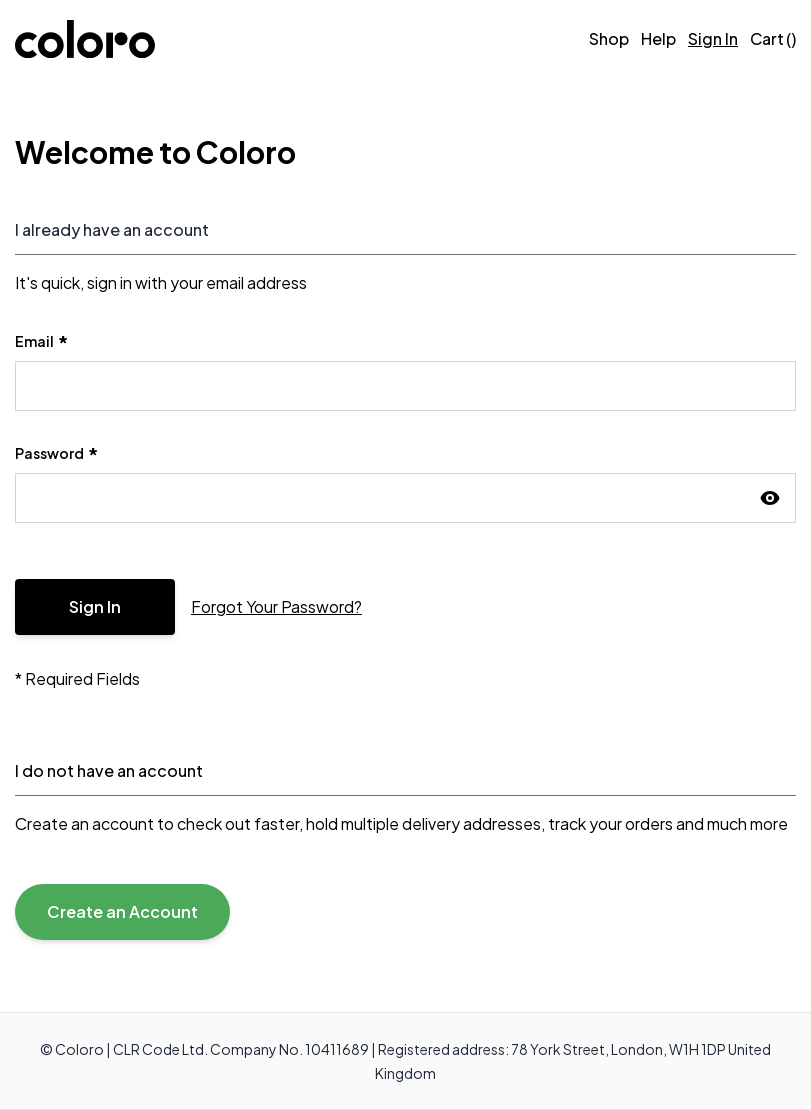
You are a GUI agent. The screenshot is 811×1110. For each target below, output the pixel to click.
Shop (609, 38)
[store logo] (85, 39)
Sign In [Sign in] (713, 38)
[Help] (658, 39)
